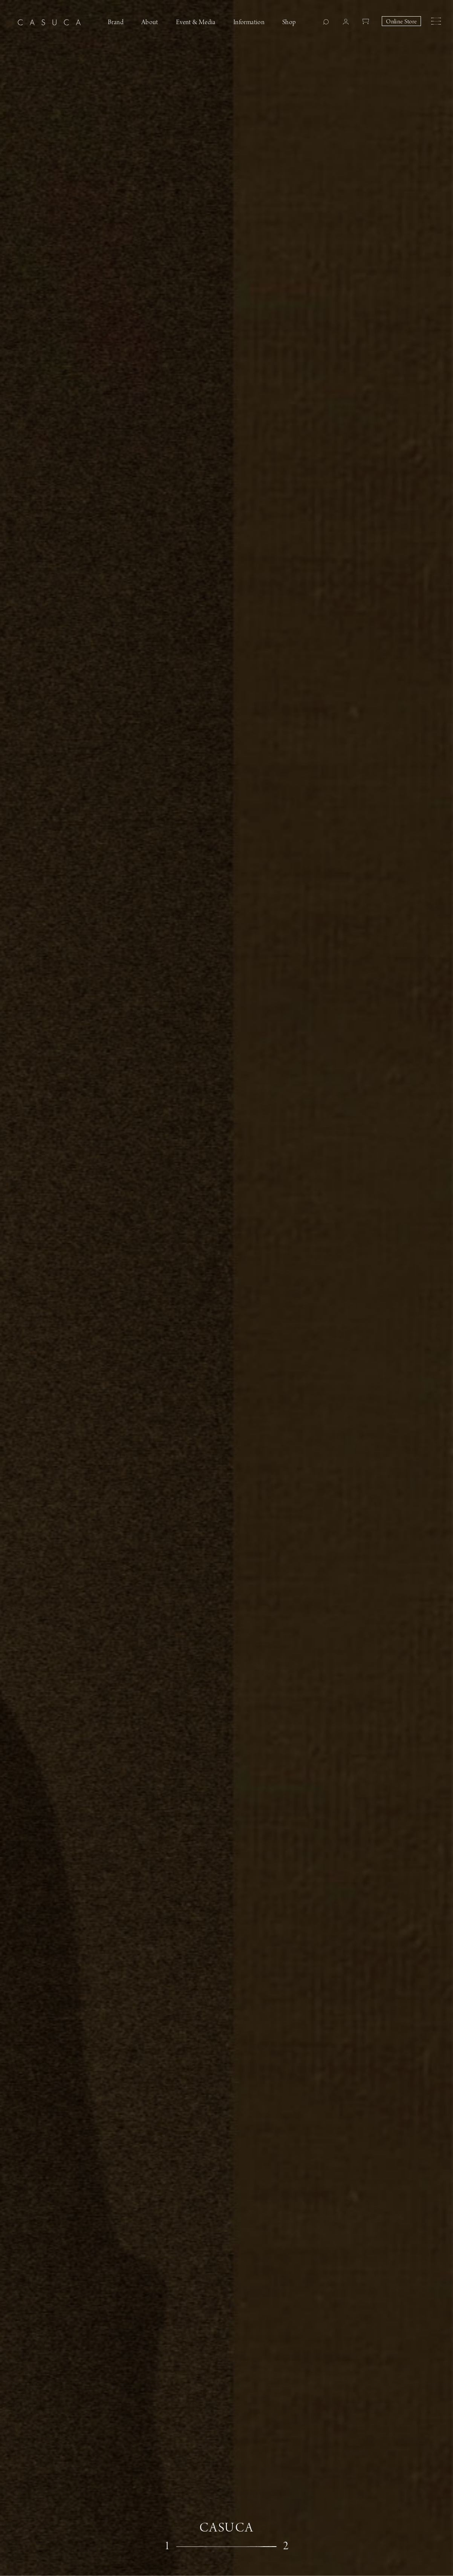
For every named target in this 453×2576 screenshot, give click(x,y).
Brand (116, 22)
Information (249, 22)
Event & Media (196, 22)
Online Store (401, 22)
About (149, 22)
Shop (289, 22)
